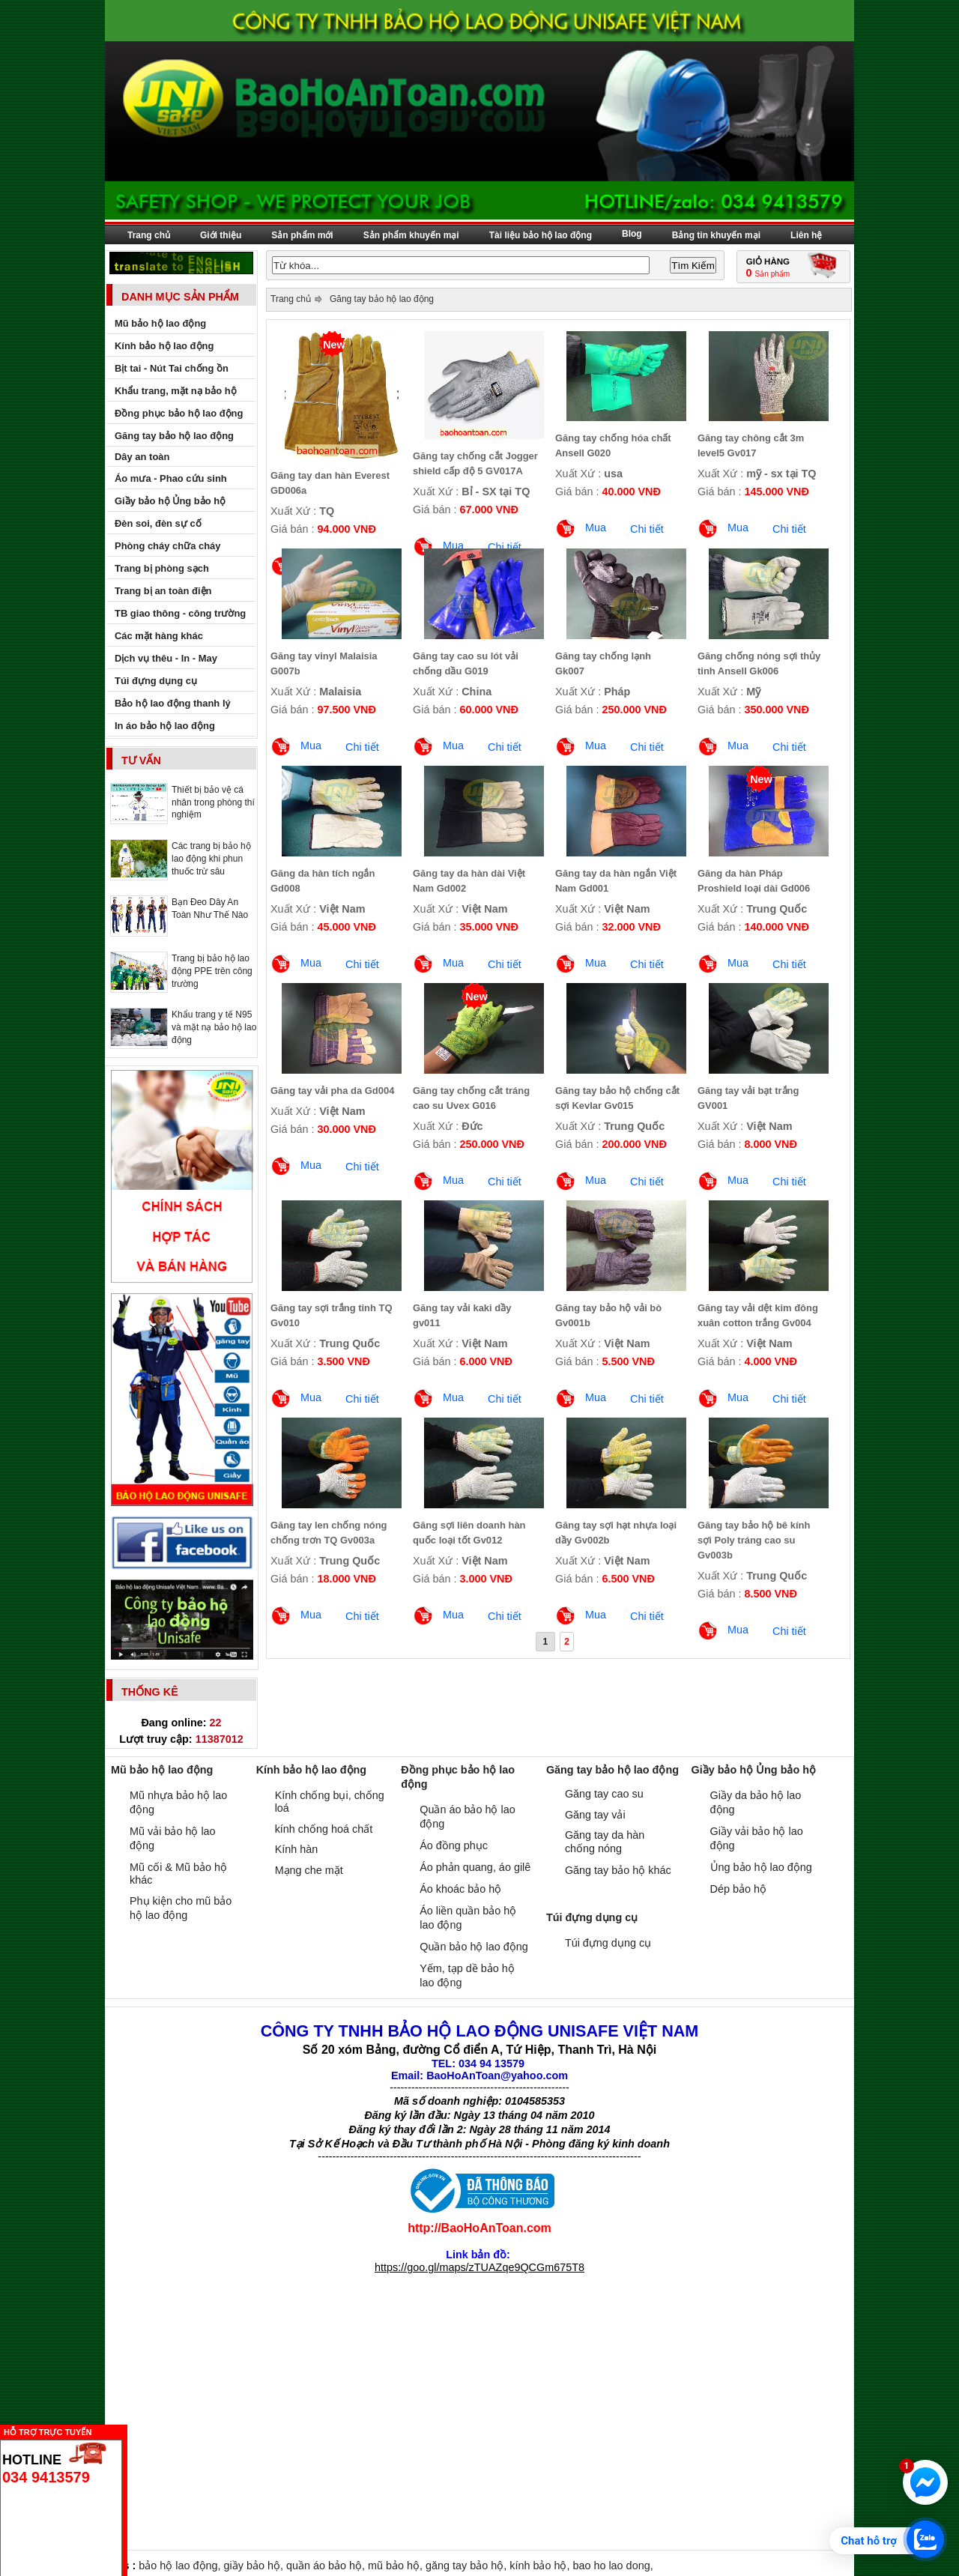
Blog (632, 234)
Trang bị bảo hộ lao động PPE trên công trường (212, 971)
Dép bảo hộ (738, 1889)
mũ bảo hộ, (397, 2566)
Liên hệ (806, 235)
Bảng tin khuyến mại (716, 235)
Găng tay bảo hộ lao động (382, 299)
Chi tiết (647, 529)
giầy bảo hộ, (255, 2566)
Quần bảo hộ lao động (473, 1947)
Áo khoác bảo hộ (460, 1889)
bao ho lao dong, (612, 2566)
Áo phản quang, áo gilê (475, 1867)
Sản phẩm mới (302, 235)
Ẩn (131, 2430)
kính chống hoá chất (324, 1829)
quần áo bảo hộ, (327, 2566)
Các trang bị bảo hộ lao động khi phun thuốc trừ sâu (211, 859)
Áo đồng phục (454, 1845)
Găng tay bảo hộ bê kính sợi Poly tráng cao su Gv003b (754, 1540)
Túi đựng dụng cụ (608, 1943)
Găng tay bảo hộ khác (618, 1870)
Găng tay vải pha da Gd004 (332, 1090)
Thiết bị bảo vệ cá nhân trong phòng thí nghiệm (213, 802)
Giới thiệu (220, 235)
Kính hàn (296, 1849)
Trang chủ (148, 235)
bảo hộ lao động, (181, 2566)
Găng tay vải (595, 1815)
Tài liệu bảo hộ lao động (540, 235)
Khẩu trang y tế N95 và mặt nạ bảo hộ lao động (214, 1027)
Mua (595, 527)
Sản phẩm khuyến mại (411, 235)
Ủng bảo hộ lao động (761, 1867)
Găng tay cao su (604, 1794)
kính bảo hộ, (540, 2566)
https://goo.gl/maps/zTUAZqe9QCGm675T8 (479, 2267)
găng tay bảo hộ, (467, 2566)
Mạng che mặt (309, 1870)
